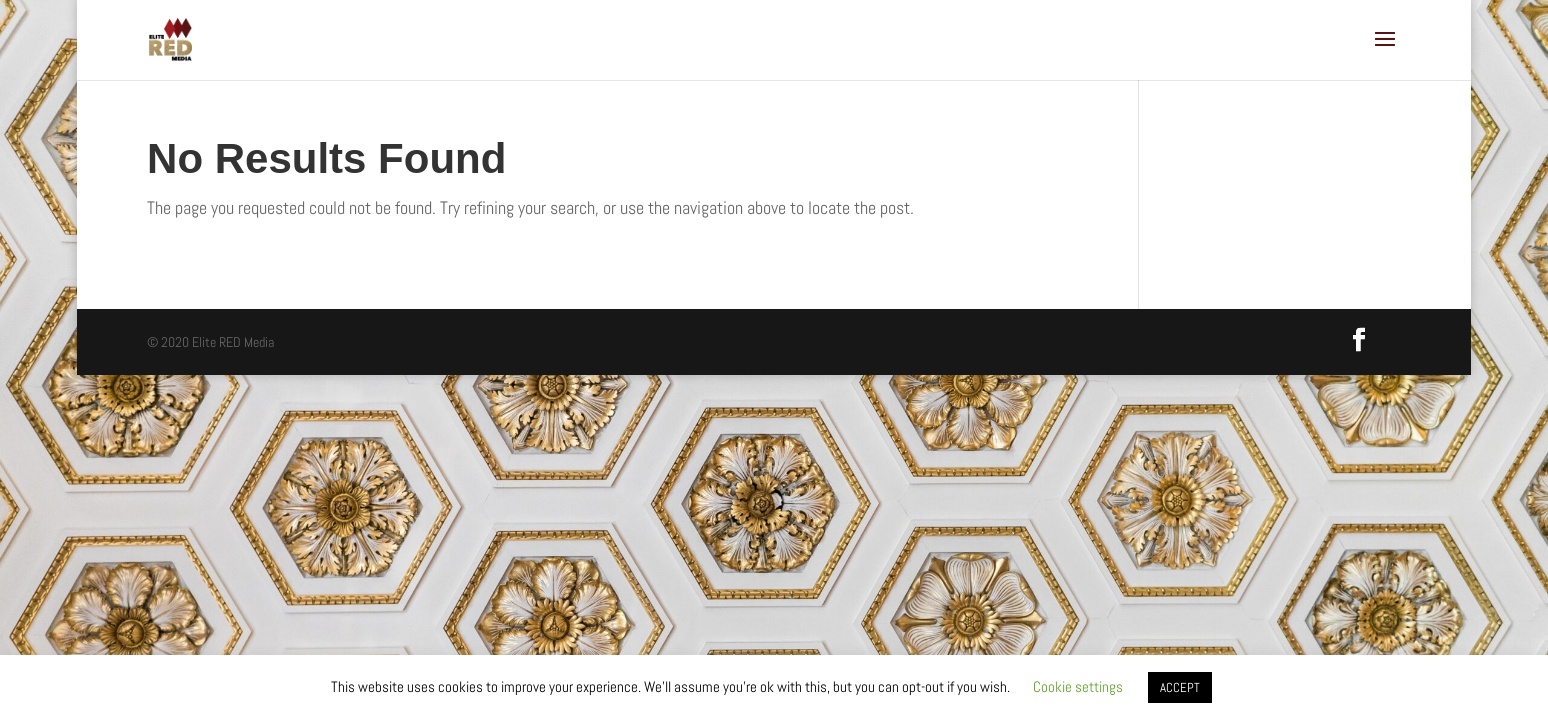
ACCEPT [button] (1180, 687)
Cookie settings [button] (1078, 686)
